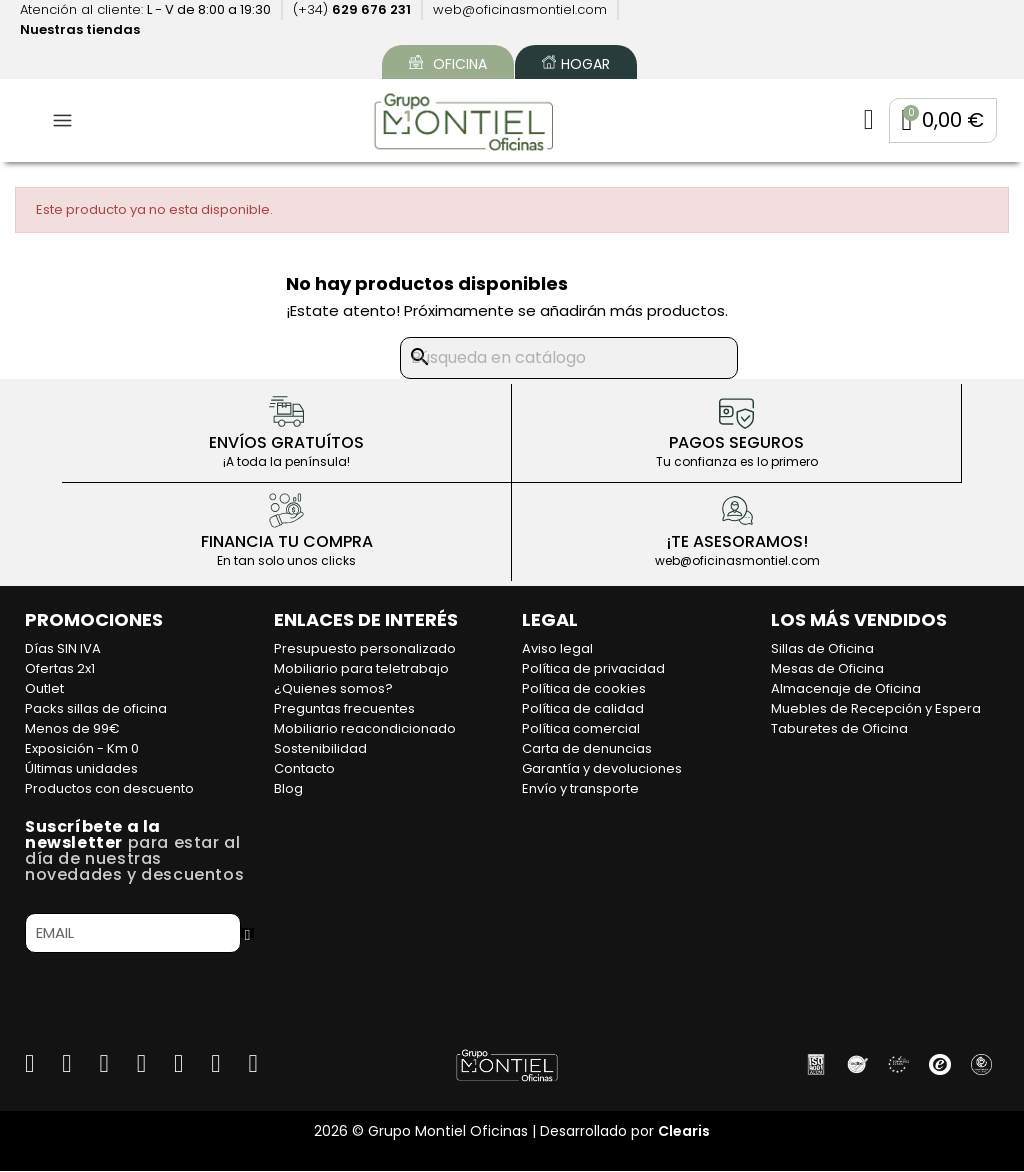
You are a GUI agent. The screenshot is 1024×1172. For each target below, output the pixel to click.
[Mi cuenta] (862, 122)
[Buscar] (569, 360)
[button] (939, 122)
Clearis (684, 1132)
